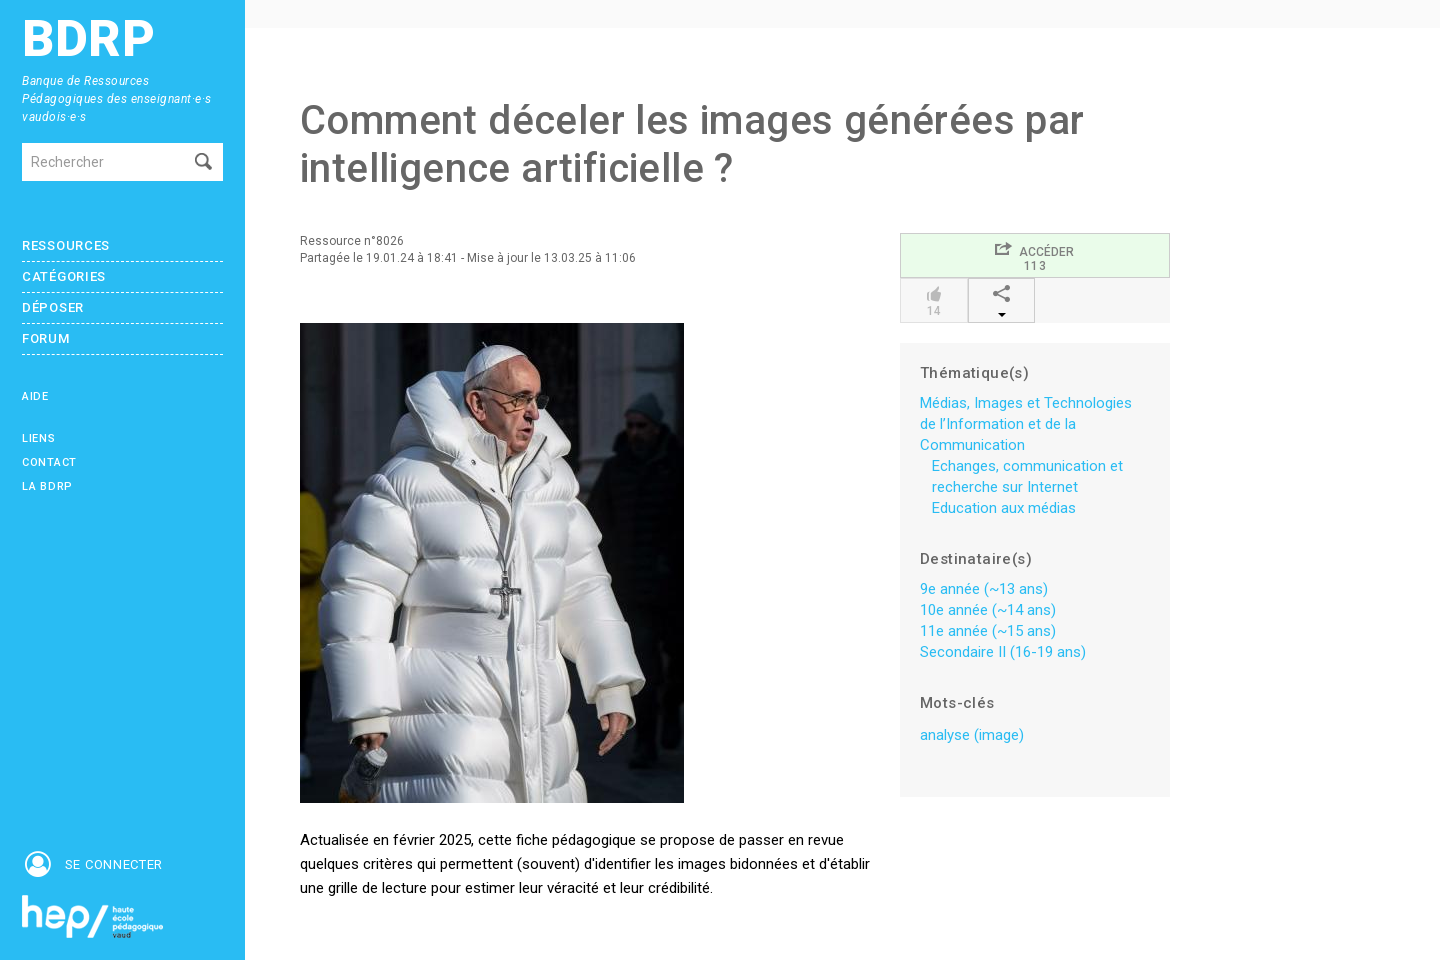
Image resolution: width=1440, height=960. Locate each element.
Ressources (66, 245)
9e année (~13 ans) (984, 589)
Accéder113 (1034, 256)
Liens (39, 438)
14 (933, 301)
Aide (35, 396)
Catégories (64, 276)
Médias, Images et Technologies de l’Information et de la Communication (1026, 424)
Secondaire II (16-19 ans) (1003, 652)
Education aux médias (1004, 508)
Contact (49, 462)
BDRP (89, 39)
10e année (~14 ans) (988, 610)
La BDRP (47, 486)
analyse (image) (972, 735)
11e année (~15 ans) (988, 631)
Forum (46, 338)
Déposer (53, 307)
